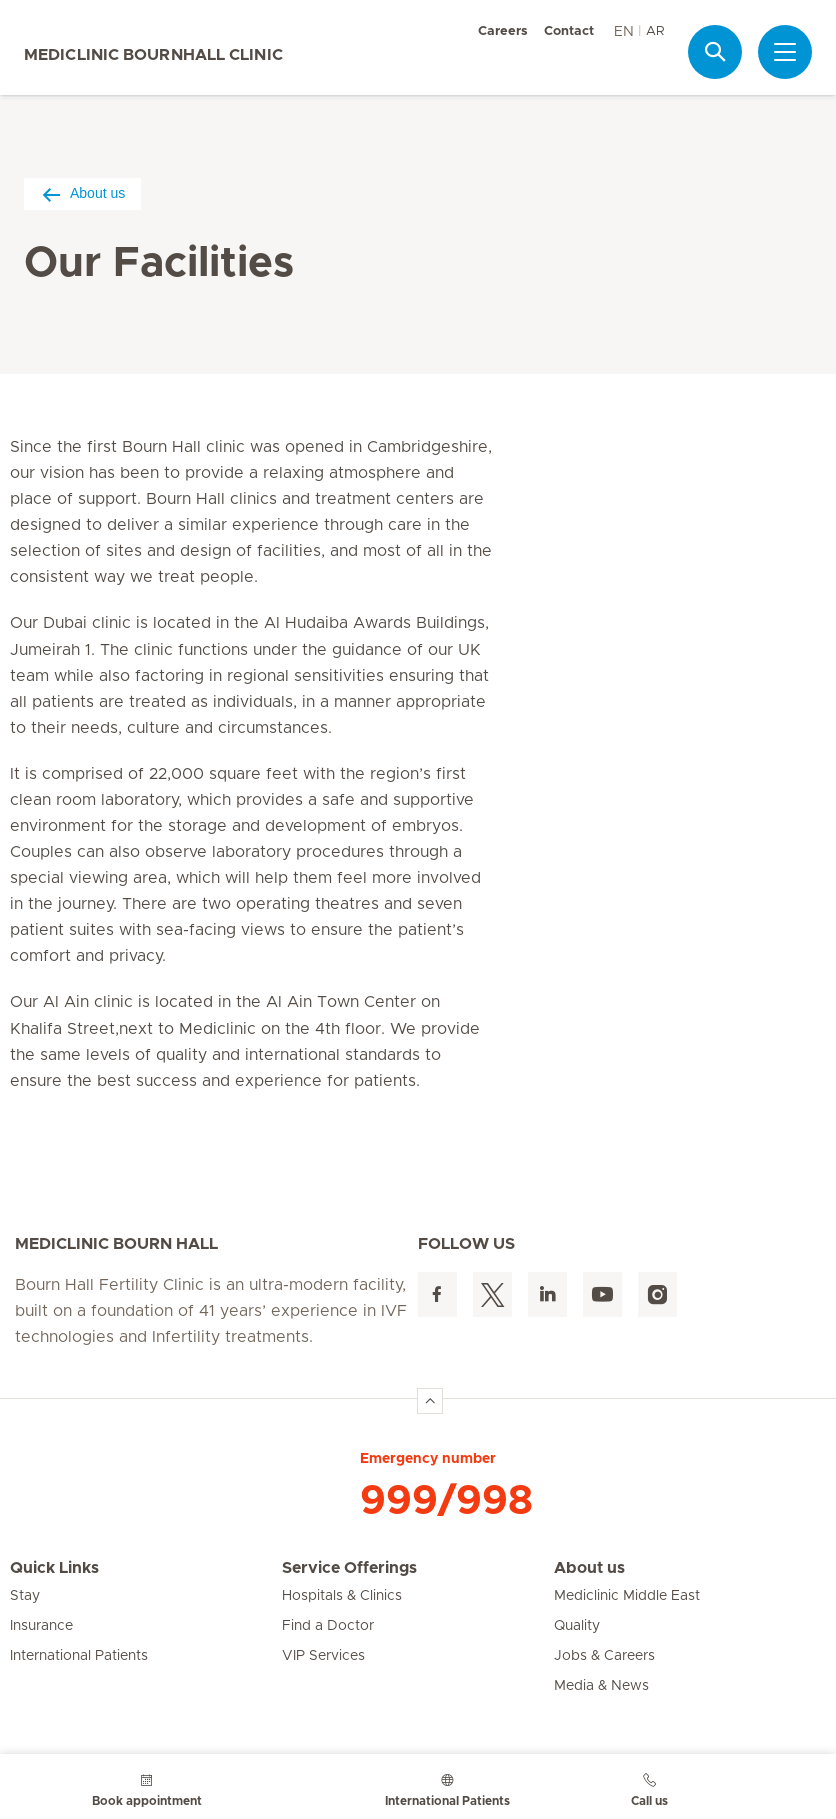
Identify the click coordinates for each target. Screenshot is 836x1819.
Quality (577, 1626)
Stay (25, 1596)
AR (655, 31)
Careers (503, 31)
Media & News (601, 1686)
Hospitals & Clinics (342, 1596)
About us (82, 193)
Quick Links (54, 1568)
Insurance (41, 1626)
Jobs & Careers (604, 1656)
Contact (569, 31)
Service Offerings (349, 1568)
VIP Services (323, 1656)
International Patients (79, 1656)
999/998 (446, 1501)
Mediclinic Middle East (627, 1596)
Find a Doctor (328, 1626)
